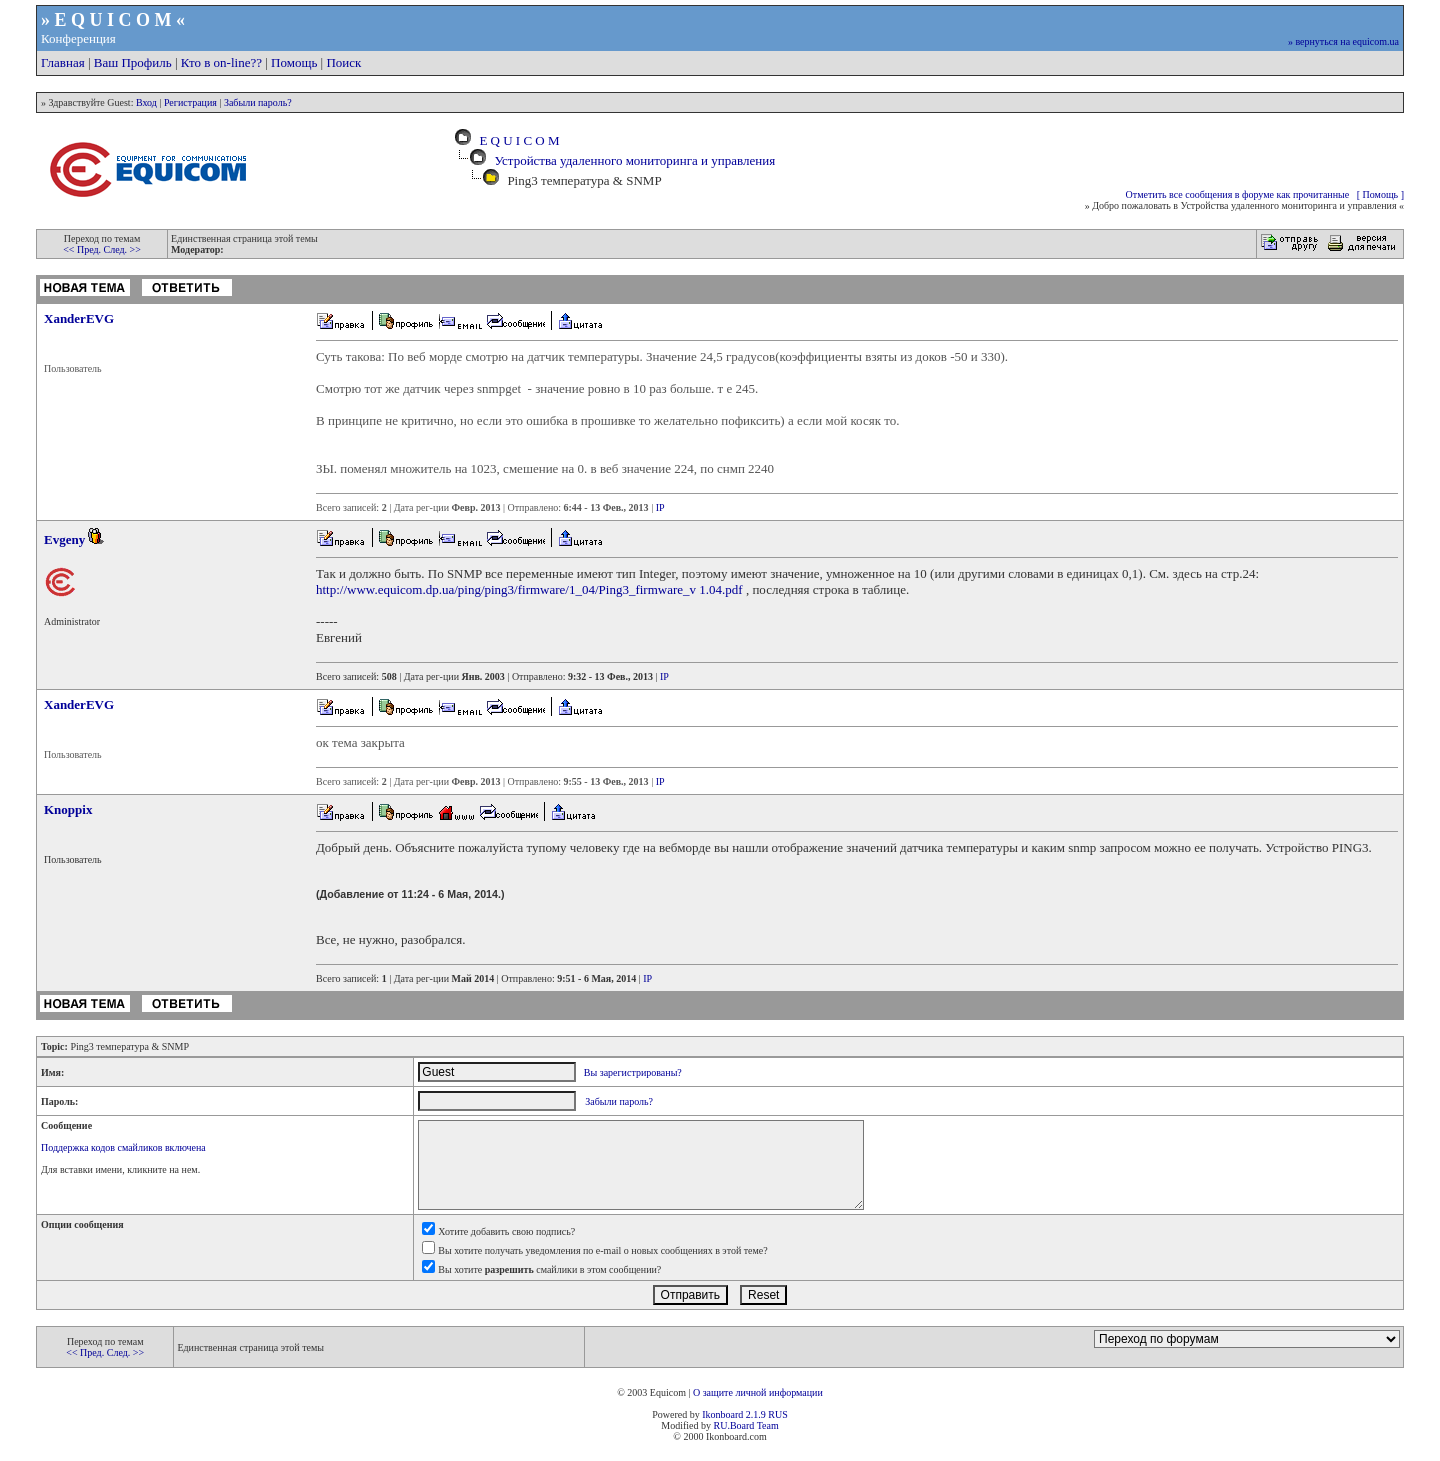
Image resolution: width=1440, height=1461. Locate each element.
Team (768, 1425)
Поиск (343, 62)
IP (660, 507)
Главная (63, 62)
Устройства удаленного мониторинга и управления (634, 160)
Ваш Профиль (133, 62)
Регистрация (190, 102)
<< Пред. (83, 249)
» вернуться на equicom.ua (1343, 41)
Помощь (294, 62)
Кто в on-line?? (221, 62)
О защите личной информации (758, 1392)
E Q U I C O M (516, 140)
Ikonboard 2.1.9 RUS (745, 1414)
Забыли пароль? (258, 102)
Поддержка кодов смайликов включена (123, 1147)
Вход (146, 102)
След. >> (122, 249)
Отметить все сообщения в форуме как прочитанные (1238, 194)
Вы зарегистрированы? (633, 1072)
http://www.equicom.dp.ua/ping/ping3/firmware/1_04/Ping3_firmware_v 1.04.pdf (529, 589)
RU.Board (733, 1425)
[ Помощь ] (1380, 194)
